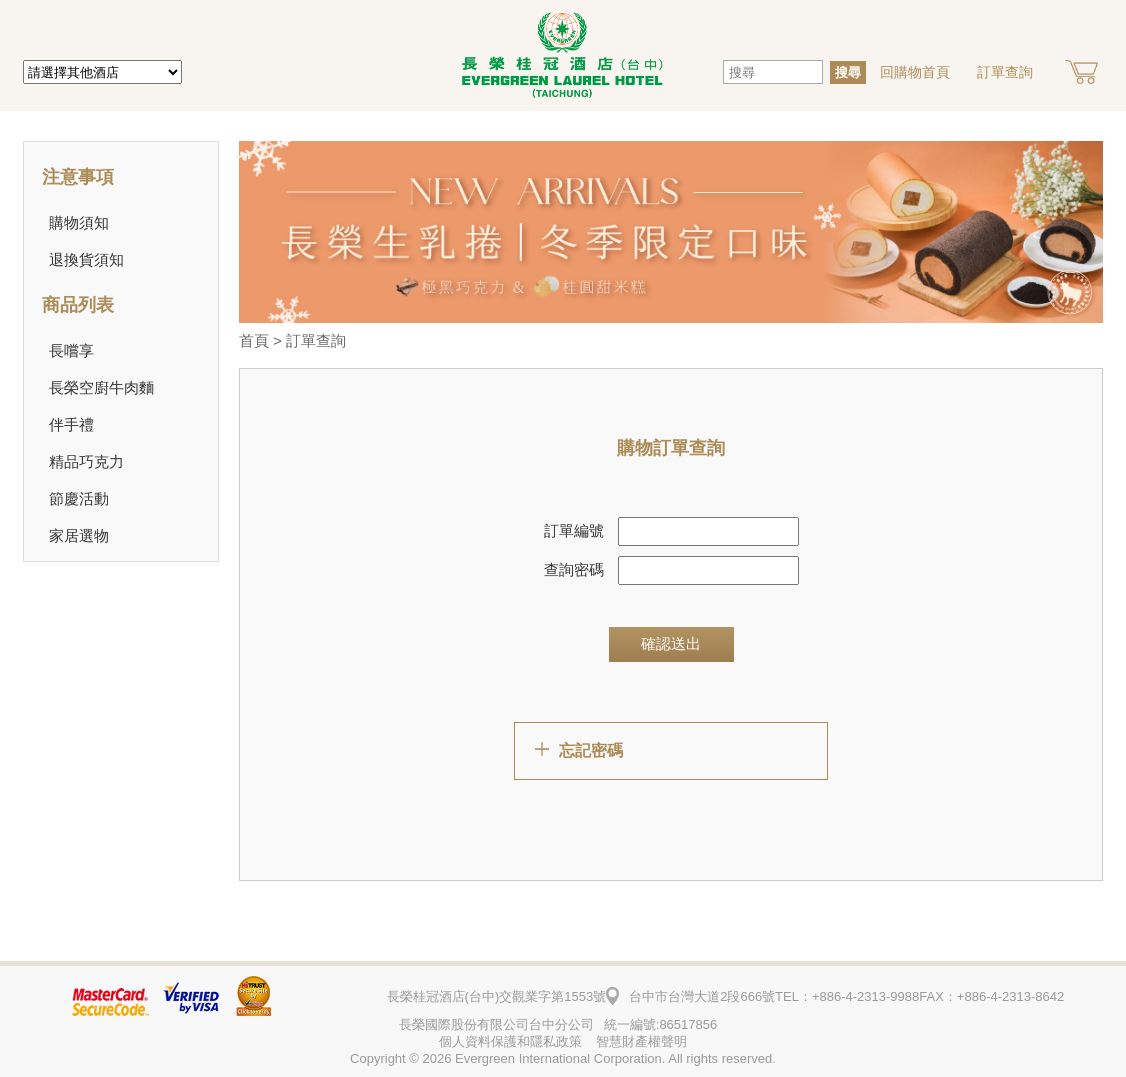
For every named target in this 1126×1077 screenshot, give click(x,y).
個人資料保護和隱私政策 (510, 1041)
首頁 (254, 340)
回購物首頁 (915, 72)
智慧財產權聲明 (641, 1041)
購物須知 (79, 222)
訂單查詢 (1005, 72)
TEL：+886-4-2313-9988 (847, 996)
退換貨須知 (86, 259)
